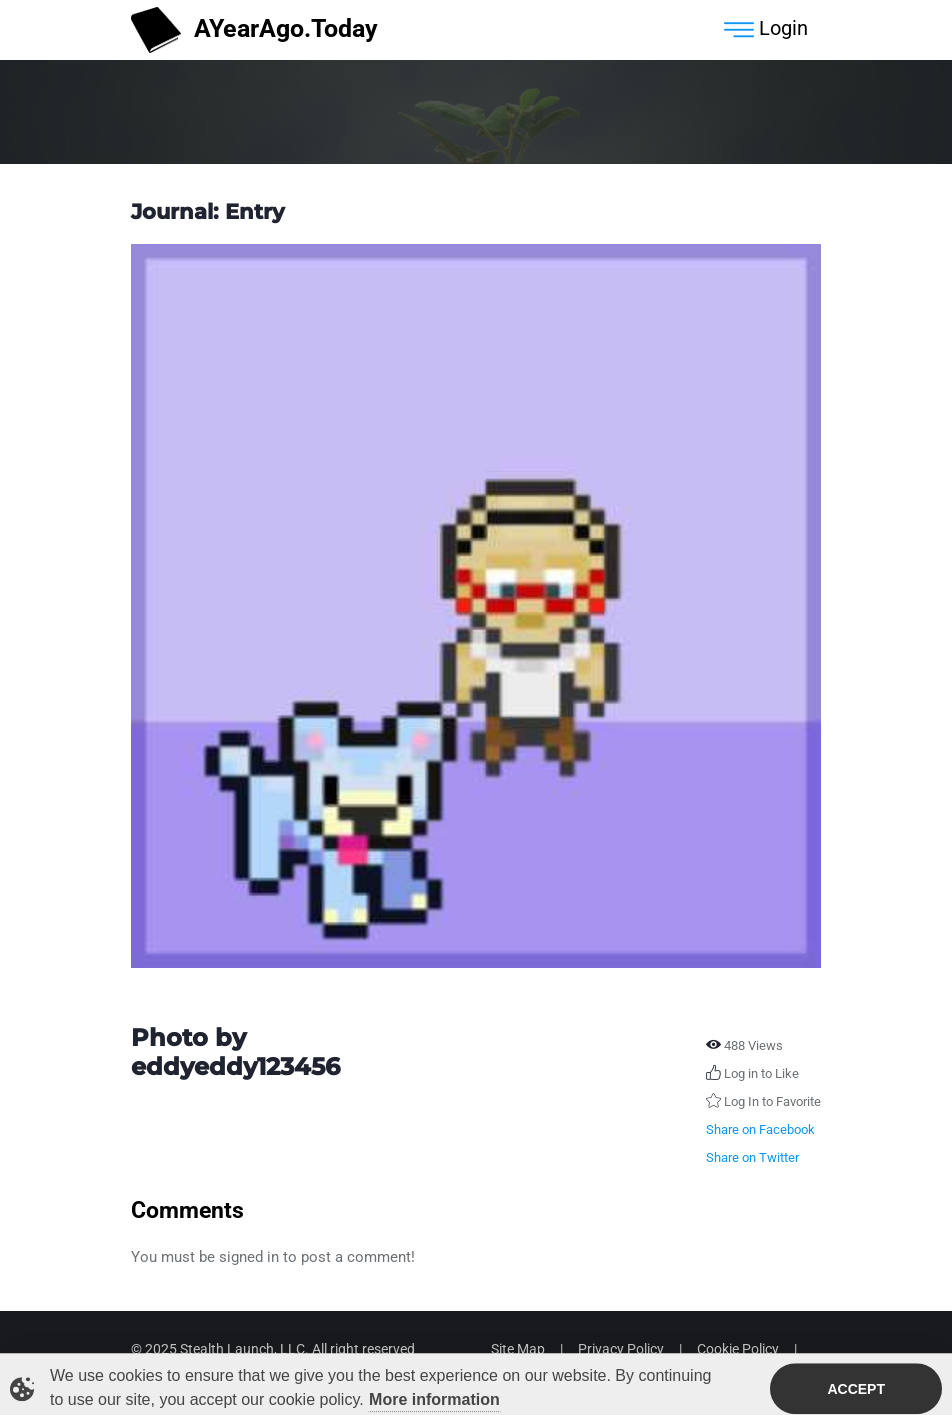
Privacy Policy (621, 1349)
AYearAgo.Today (254, 30)
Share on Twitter (752, 1157)
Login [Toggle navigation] (766, 30)
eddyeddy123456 (235, 1066)
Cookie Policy (738, 1349)
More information (434, 1401)
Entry (255, 211)
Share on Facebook (760, 1129)
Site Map (518, 1349)
